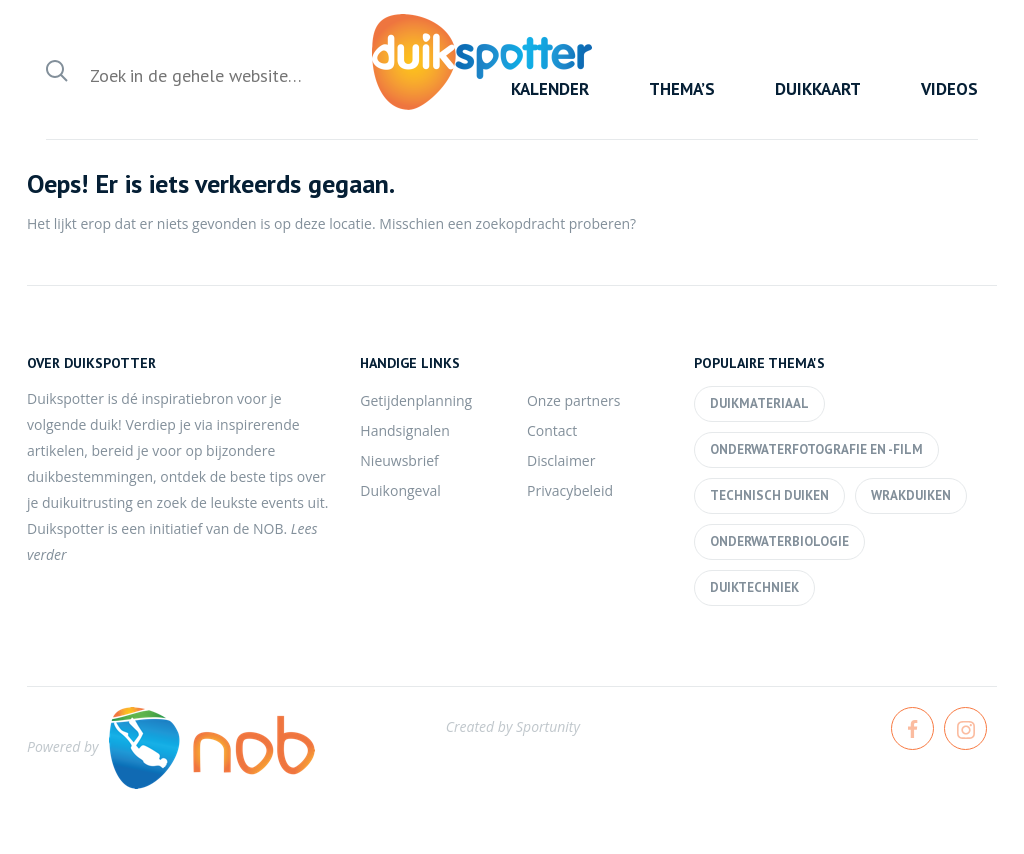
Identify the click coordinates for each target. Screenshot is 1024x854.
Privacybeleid (570, 490)
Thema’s (682, 89)
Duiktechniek (754, 587)
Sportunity (548, 726)
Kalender (550, 89)
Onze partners (573, 400)
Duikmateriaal (759, 403)
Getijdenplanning (416, 400)
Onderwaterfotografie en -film (816, 449)
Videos (949, 89)
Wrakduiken (911, 495)
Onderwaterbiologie (779, 541)
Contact (552, 430)
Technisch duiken (769, 495)
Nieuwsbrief (399, 460)
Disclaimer (561, 460)
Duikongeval (400, 490)
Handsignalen (404, 430)
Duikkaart (818, 89)
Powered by (171, 746)
